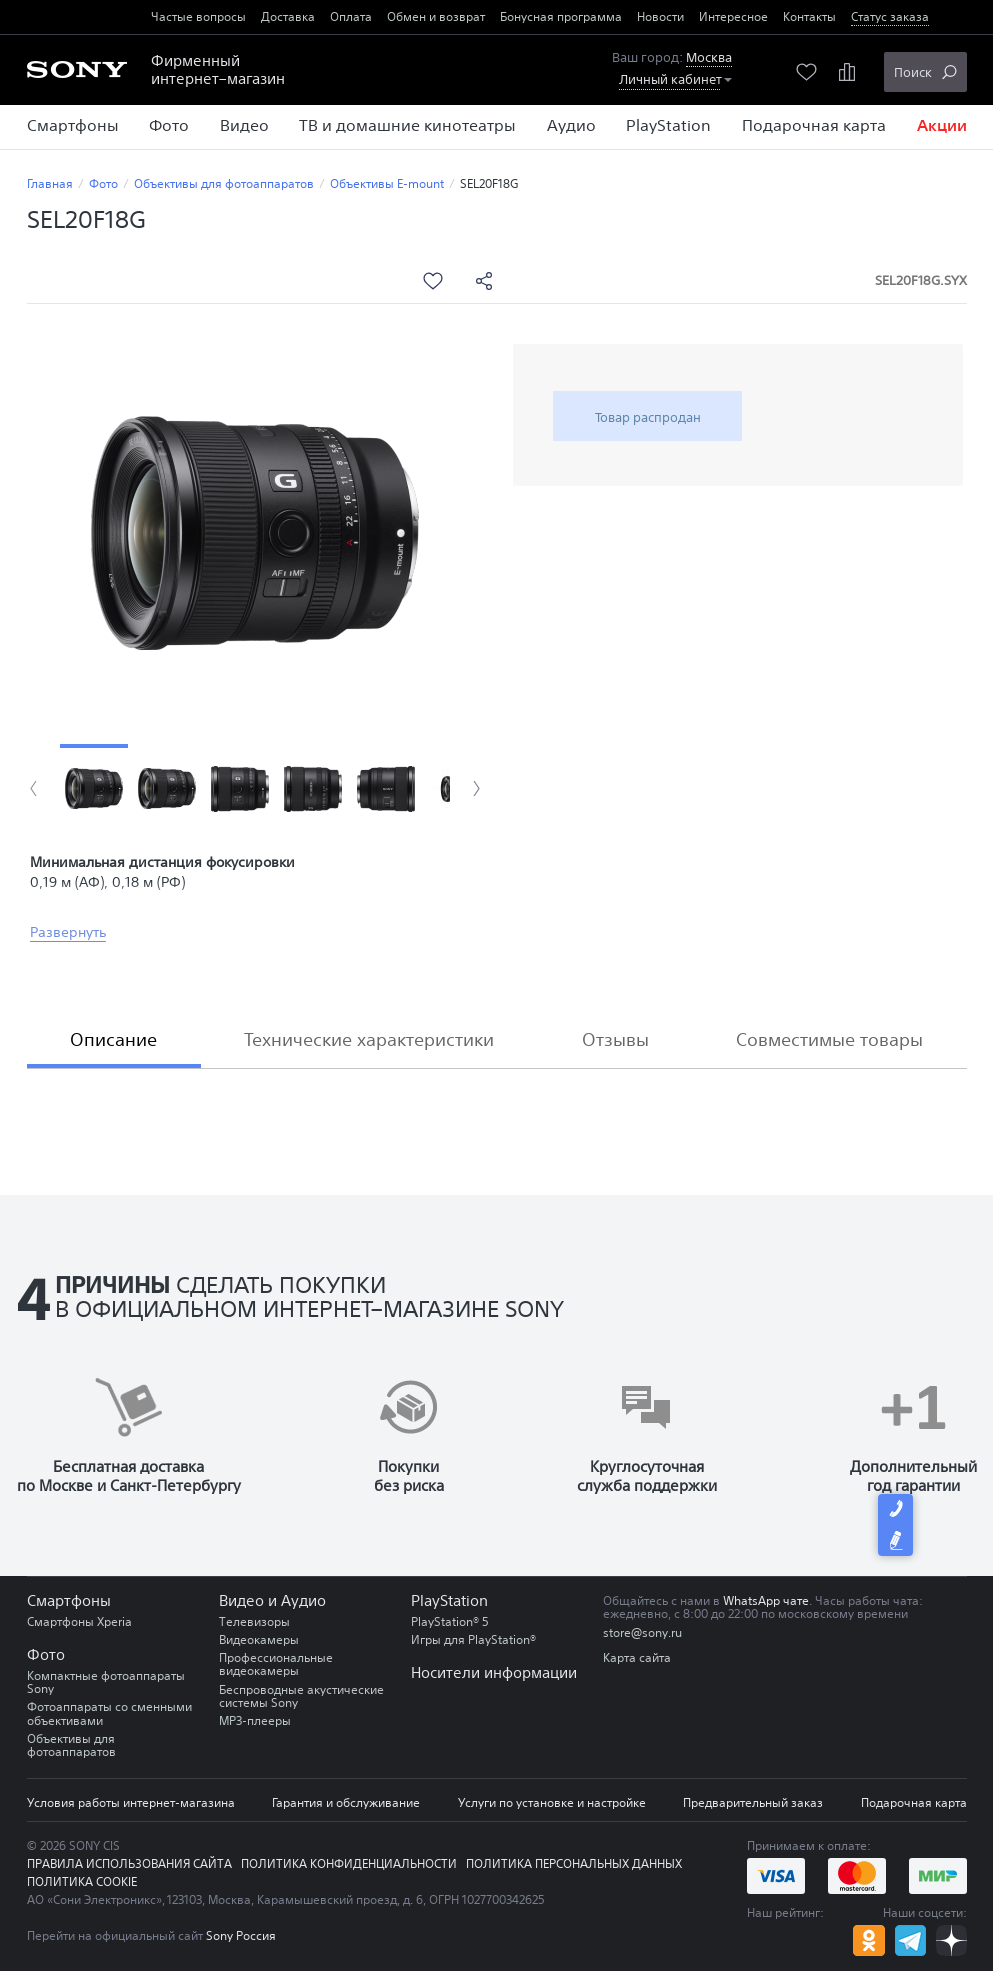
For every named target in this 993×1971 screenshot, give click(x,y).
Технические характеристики (369, 1039)
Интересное (733, 16)
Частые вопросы (198, 16)
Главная (50, 183)
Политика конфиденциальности (349, 1863)
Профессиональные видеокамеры (276, 1664)
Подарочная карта (914, 1802)
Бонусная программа (561, 16)
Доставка (288, 16)
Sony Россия (241, 1935)
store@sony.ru (642, 1632)
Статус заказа (890, 16)
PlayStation (449, 1600)
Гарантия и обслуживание (346, 1802)
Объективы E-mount (387, 183)
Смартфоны (69, 1600)
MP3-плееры (255, 1720)
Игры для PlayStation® (473, 1639)
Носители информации (494, 1672)
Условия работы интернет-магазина (131, 1802)
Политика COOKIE (82, 1881)
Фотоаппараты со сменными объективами (109, 1713)
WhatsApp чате (766, 1600)
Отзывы (615, 1039)
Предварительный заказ (753, 1802)
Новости (660, 16)
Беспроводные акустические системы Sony (301, 1696)
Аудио (303, 1600)
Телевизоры (254, 1621)
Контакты (809, 16)
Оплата (351, 16)
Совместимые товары (829, 1039)
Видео (241, 1600)
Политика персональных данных (574, 1863)
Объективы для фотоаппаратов (224, 183)
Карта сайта (637, 1657)
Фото (103, 183)
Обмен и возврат (436, 16)
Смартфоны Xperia (79, 1621)
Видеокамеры (259, 1639)
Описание (113, 1039)
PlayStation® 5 (450, 1621)
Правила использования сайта (129, 1863)
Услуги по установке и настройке (552, 1802)
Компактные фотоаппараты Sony (106, 1682)
